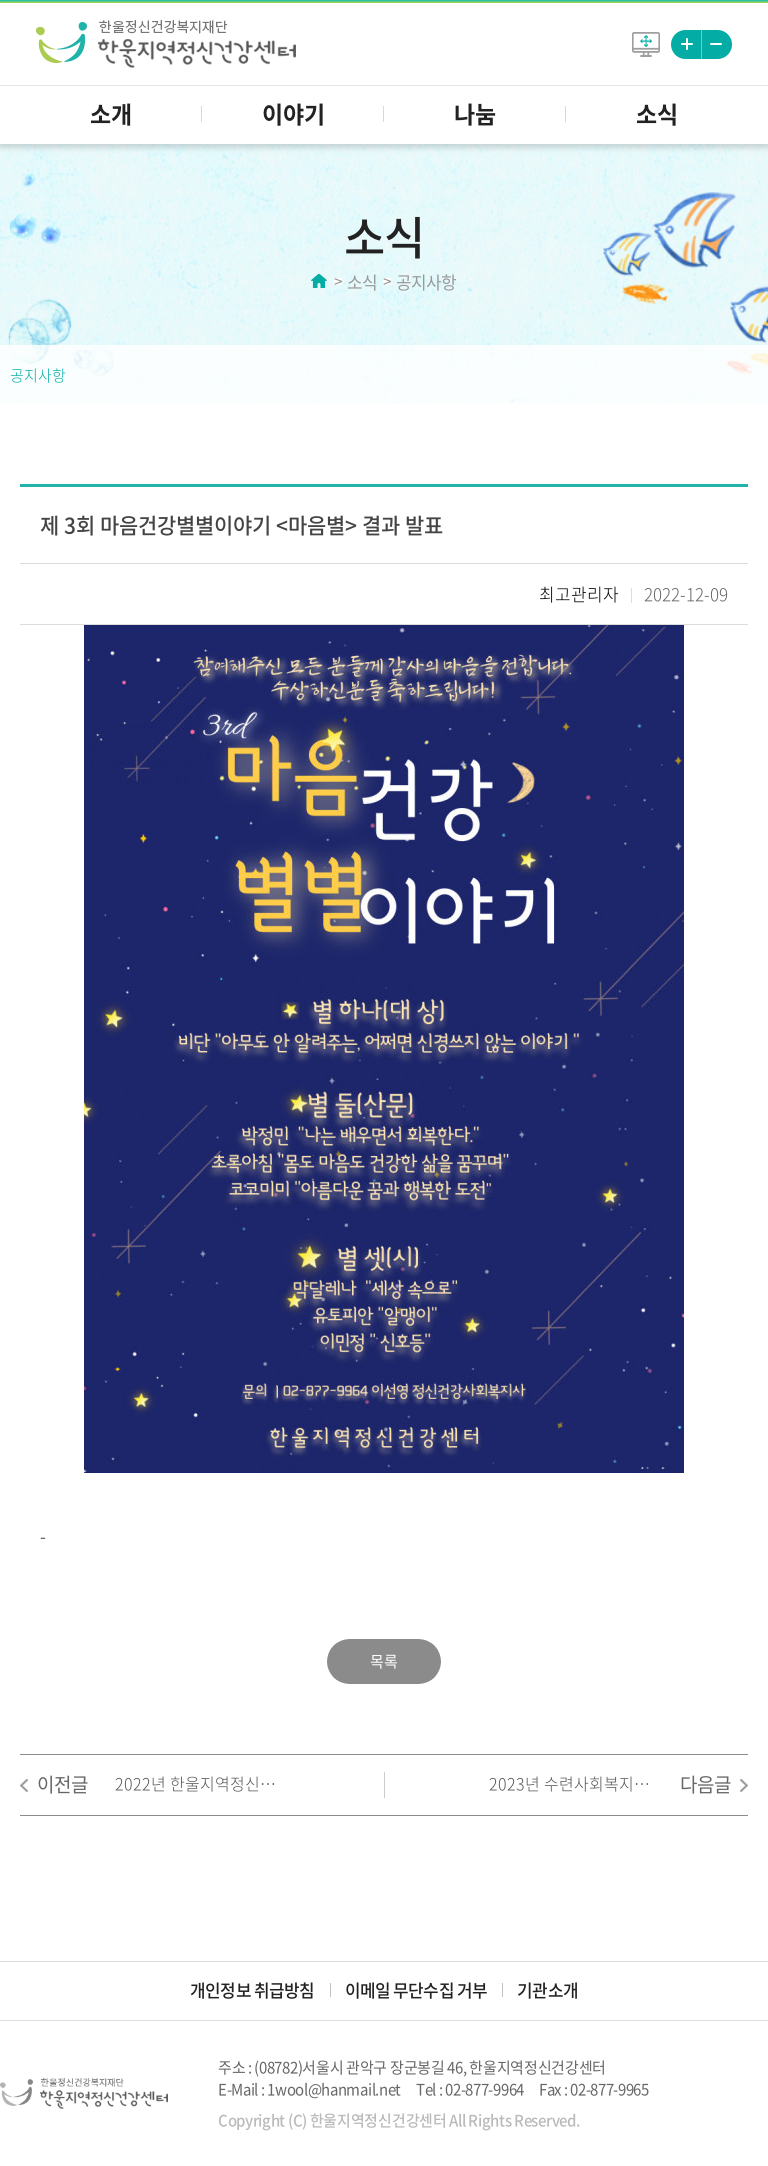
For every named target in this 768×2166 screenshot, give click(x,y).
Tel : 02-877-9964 (470, 2089)
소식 (657, 113)
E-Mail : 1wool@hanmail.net (309, 2089)
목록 (384, 1661)
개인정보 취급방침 (252, 1989)
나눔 (475, 113)
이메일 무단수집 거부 (416, 1989)
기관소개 (547, 1989)
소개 (111, 113)
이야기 (293, 113)
